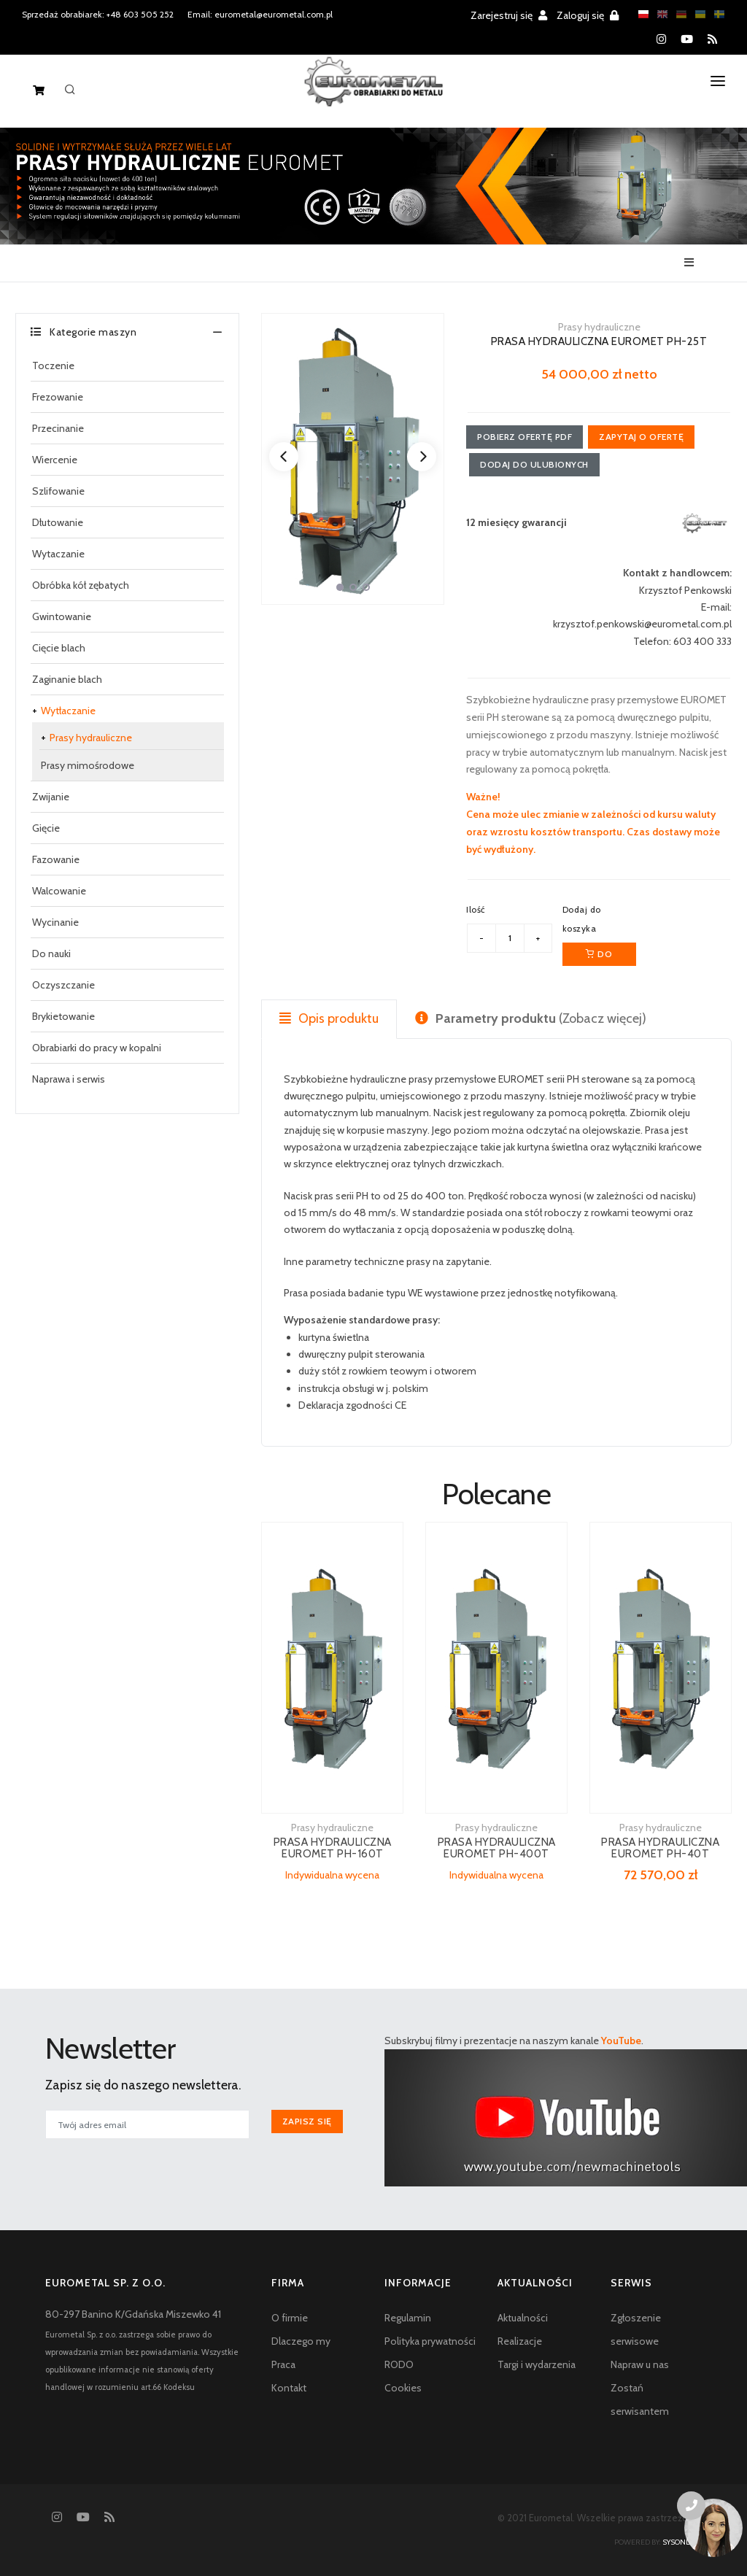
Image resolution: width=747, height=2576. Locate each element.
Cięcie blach (58, 647)
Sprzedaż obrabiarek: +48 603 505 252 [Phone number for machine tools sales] (98, 14)
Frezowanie (57, 396)
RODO (399, 2364)
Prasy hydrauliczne (91, 737)
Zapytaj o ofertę (641, 436)
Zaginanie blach (67, 679)
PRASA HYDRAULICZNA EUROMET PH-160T (333, 1848)
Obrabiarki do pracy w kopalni (96, 1047)
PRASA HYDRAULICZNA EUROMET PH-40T (660, 1848)
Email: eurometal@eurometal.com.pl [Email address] (260, 14)
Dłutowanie (57, 522)
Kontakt (288, 2387)
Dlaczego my (300, 2341)
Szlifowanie (58, 491)
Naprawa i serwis (68, 1079)
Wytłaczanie (68, 710)
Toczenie (53, 365)
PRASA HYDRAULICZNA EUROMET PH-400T (497, 1848)
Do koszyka (599, 957)
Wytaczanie (58, 553)
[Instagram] (661, 39)
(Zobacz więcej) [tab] (530, 1017)
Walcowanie (59, 890)
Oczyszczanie (63, 984)
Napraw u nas (640, 2364)
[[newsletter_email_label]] (147, 2124)
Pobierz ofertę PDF (524, 436)
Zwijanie (50, 796)
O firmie (289, 2317)
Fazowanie (56, 859)
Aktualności (523, 2317)
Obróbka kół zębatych (80, 585)
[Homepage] (374, 93)
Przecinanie (58, 428)
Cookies (403, 2387)
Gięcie (46, 828)
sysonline (682, 2542)
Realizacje (520, 2341)
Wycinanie (55, 922)
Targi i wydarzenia (537, 2364)
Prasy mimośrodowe (87, 765)
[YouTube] (687, 39)
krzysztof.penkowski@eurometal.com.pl (642, 623)
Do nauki (51, 953)
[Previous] (283, 456)
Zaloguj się (588, 15)
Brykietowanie (63, 1016)
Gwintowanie (61, 616)
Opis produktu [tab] (329, 1018)
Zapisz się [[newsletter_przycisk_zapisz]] (307, 2121)
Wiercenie (54, 459)
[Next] (421, 456)
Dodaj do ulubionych (534, 464)
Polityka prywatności (430, 2341)
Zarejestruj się (509, 15)
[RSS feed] (712, 39)
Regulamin (407, 2317)
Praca (283, 2364)
